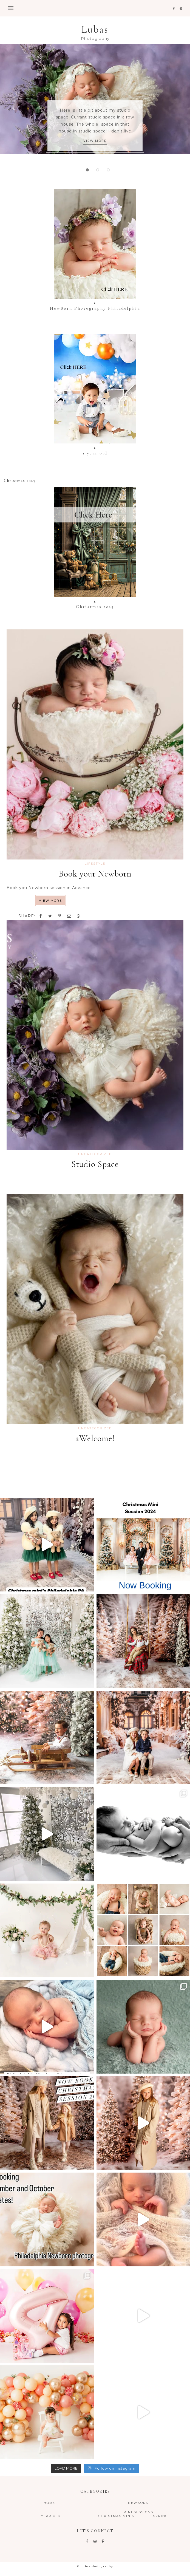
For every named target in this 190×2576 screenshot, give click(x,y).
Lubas (95, 29)
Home (49, 2503)
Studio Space (95, 1164)
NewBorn (138, 2503)
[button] (95, 8)
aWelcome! (95, 1438)
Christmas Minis (116, 2516)
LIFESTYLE (95, 864)
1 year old (49, 2516)
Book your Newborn (95, 873)
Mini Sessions (138, 2512)
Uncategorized (95, 1154)
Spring (160, 2516)
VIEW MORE (95, 141)
